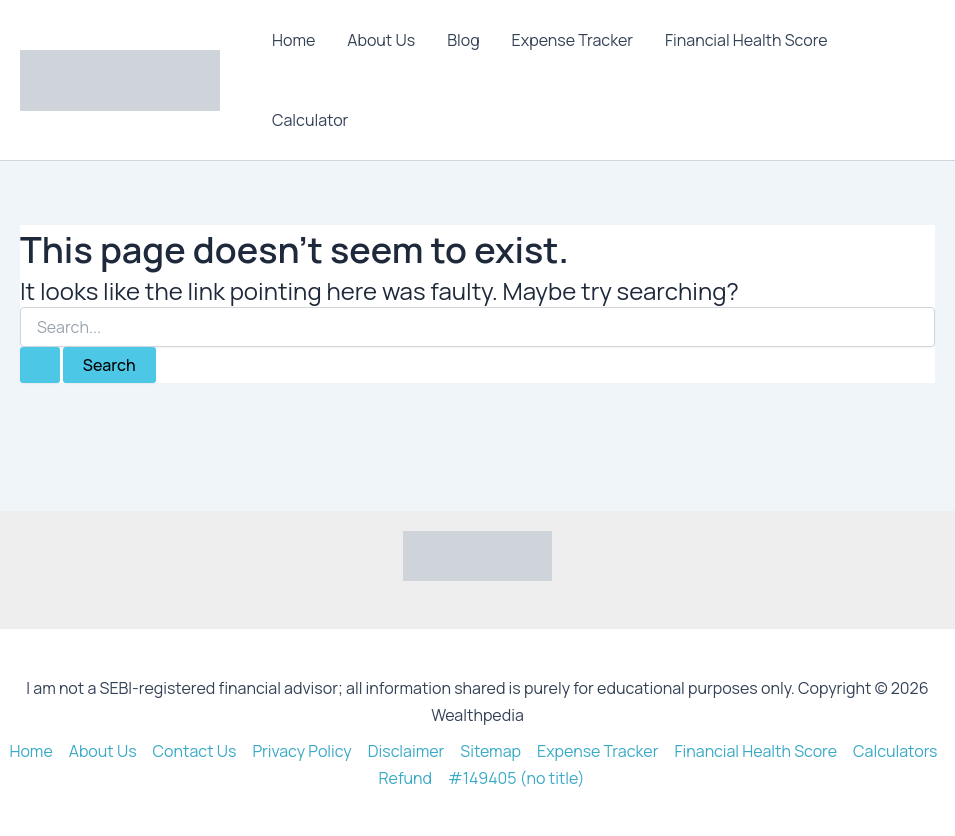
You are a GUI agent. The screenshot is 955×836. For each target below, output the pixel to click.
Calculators (895, 751)
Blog (463, 40)
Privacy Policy (301, 751)
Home (293, 40)
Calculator (310, 120)
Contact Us (195, 751)
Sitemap (490, 751)
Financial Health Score (746, 40)
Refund (405, 778)
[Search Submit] (40, 365)
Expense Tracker (572, 40)
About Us (381, 40)
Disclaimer (406, 751)
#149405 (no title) (516, 778)
